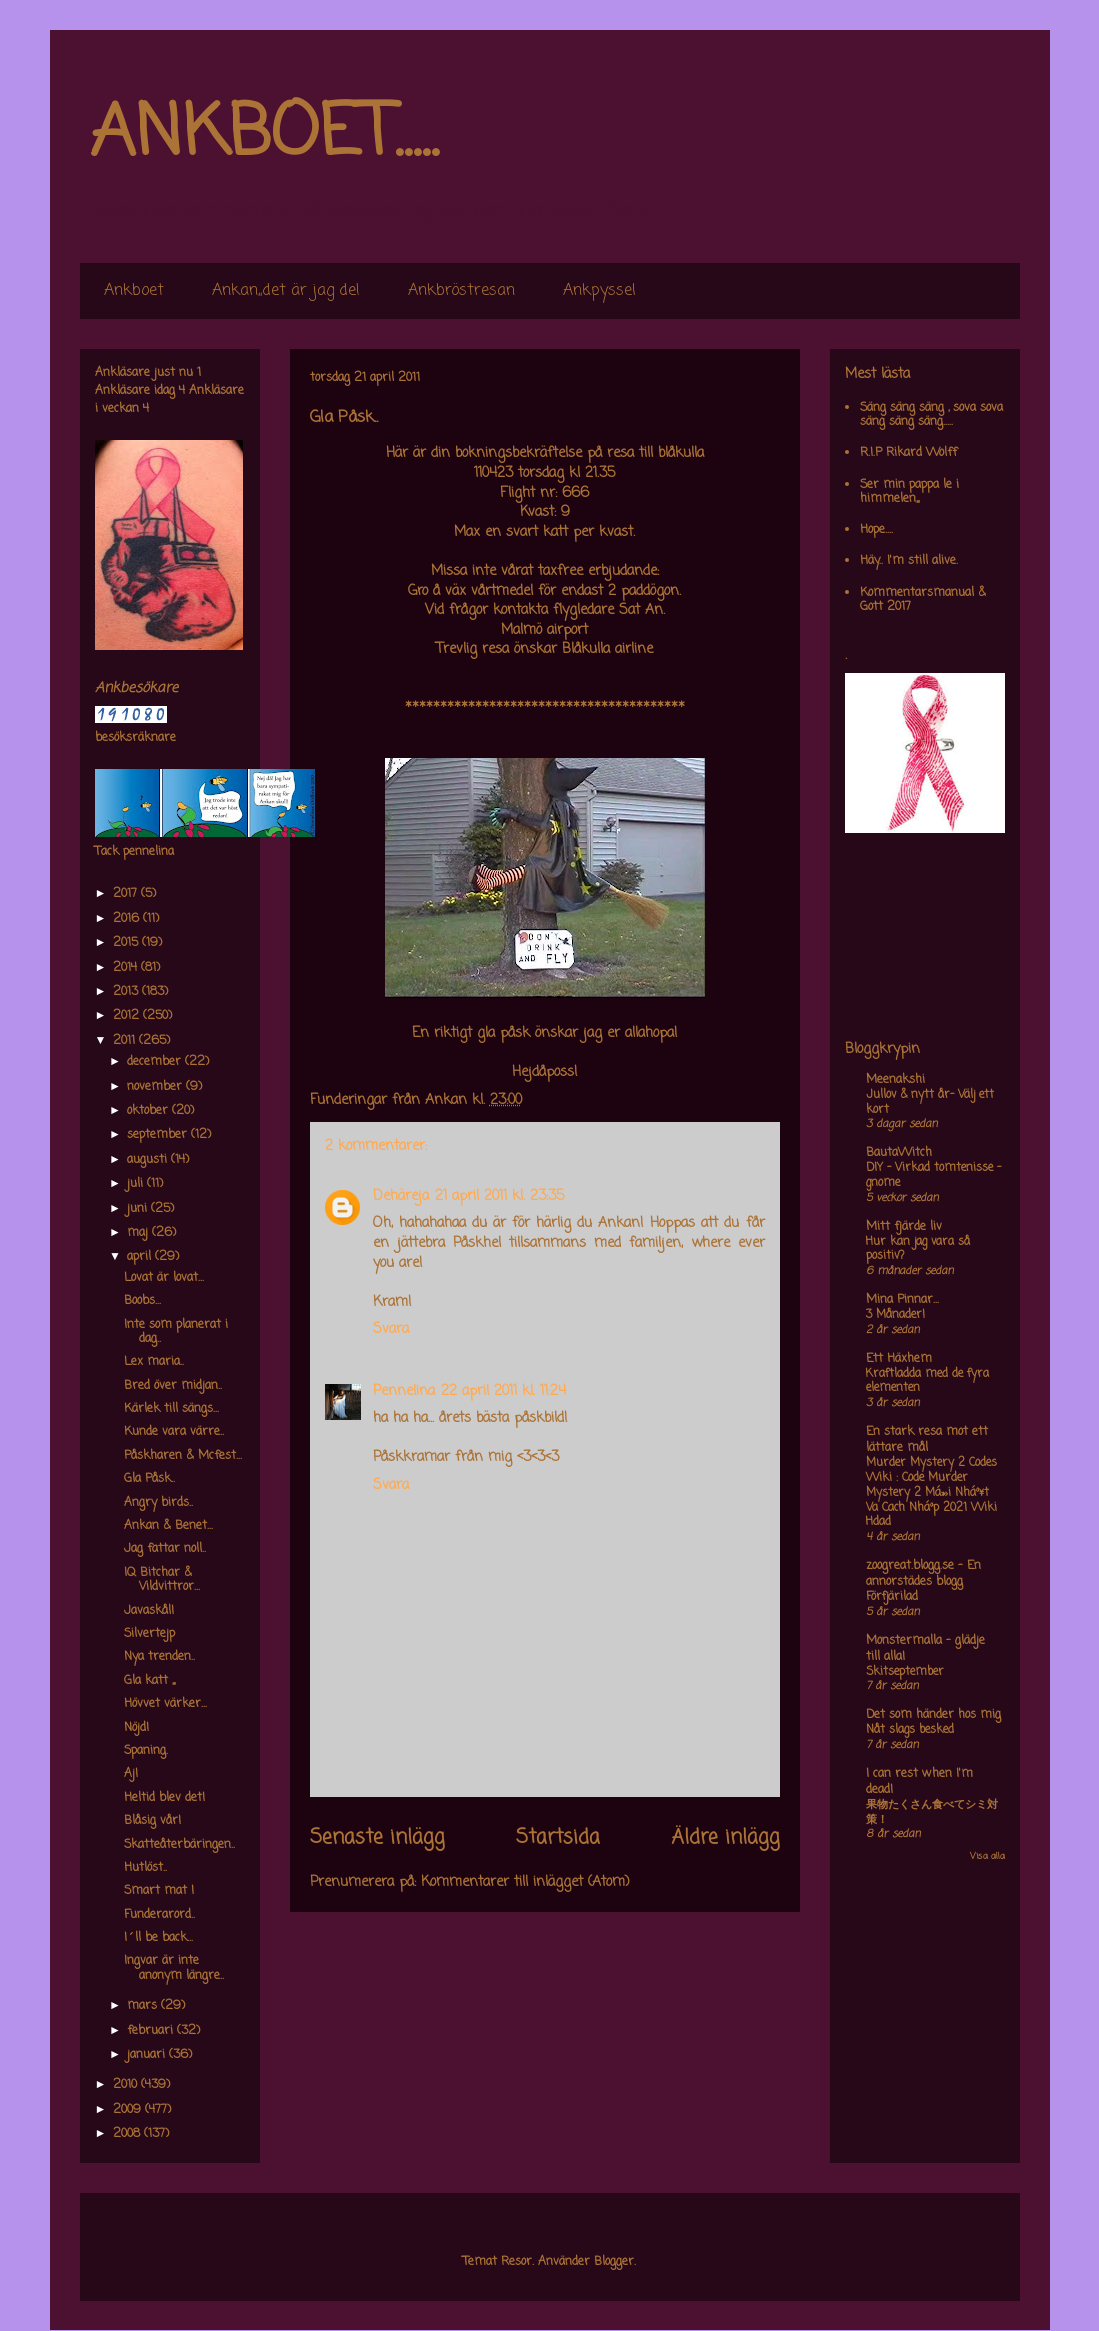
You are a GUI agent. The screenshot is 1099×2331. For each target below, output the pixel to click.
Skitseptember (905, 1672)
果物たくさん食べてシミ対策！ (932, 1812)
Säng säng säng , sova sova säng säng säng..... (931, 415)
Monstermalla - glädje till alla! (925, 1649)
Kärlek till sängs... (171, 1409)
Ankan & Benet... (168, 1526)
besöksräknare (135, 738)
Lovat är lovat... (164, 1278)
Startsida (558, 1838)
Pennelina (404, 1391)
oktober (149, 1111)
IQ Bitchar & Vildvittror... (162, 1580)
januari (148, 2055)
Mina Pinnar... (902, 1300)
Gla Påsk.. (149, 1479)
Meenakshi (895, 1080)
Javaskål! (149, 1611)
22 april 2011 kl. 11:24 (503, 1391)
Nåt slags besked (910, 1730)
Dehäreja (401, 1196)
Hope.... (876, 530)
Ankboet (134, 291)
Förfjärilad (892, 1597)
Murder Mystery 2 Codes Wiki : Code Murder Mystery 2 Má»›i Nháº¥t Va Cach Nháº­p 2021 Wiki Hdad (931, 1492)
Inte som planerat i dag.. (176, 1332)
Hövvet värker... (165, 1704)
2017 (127, 894)
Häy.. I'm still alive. (909, 561)
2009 (129, 2110)
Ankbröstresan (461, 291)
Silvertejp (149, 1634)
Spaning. (146, 1751)
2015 (127, 943)
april (141, 1257)
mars (144, 2006)
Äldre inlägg (725, 1838)
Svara (391, 1329)
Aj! (131, 1774)
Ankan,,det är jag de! (286, 291)
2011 (126, 1041)
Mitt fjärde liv (904, 1227)
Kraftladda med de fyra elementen (927, 1381)
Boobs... (142, 1301)
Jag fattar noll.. (165, 1549)
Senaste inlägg (377, 1838)
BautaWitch (899, 1153)
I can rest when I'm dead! (919, 1782)
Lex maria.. (154, 1362)
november (156, 1087)
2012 (128, 1016)
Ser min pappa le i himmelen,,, (909, 492)
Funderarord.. (159, 1915)
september (159, 1135)
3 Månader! (895, 1315)
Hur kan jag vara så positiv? (918, 1249)
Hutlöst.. (145, 1868)
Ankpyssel (599, 291)
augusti (149, 1160)
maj (139, 1233)
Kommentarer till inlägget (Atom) (525, 1882)
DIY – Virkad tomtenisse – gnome (933, 1175)
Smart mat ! (159, 1891)
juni (139, 1209)
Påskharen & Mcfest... (183, 1456)
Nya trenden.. (159, 1657)
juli (137, 1184)
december (156, 1062)
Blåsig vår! (152, 1821)
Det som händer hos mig (933, 1715)
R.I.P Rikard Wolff (908, 453)
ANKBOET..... (264, 135)
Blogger (614, 2262)
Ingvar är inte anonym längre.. (174, 1968)
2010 (127, 2085)
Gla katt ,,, (149, 1681)
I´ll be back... (158, 1938)
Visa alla (987, 1856)
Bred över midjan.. (173, 1386)
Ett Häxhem (899, 1359)
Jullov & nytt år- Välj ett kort (930, 1102)
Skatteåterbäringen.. (179, 1845)
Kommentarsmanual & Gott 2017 (923, 600)
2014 (127, 968)
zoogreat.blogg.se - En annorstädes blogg (923, 1574)
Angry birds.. (158, 1503)
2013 (127, 992)
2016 (128, 919)
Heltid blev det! (164, 1798)
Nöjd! (136, 1728)
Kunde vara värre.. (174, 1432)
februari (152, 2031)
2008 (128, 2134)
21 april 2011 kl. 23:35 (499, 1196)
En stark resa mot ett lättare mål (927, 1440)
